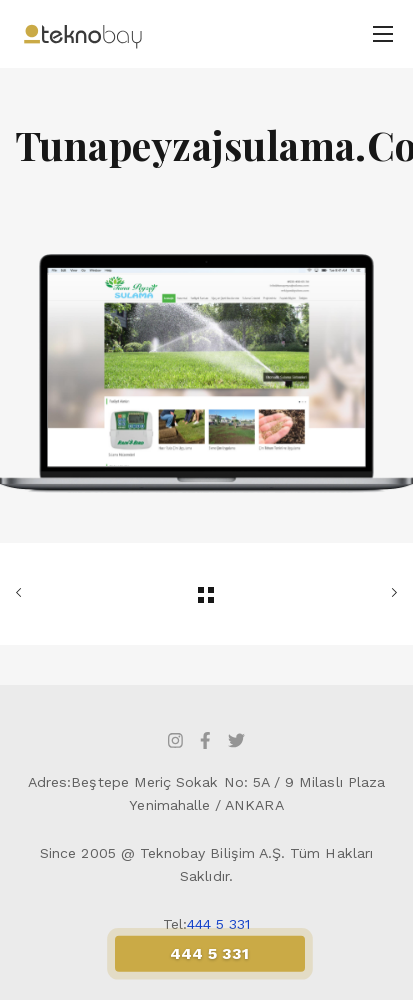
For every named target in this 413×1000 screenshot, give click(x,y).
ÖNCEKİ (23, 593)
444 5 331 (219, 924)
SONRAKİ (390, 593)
